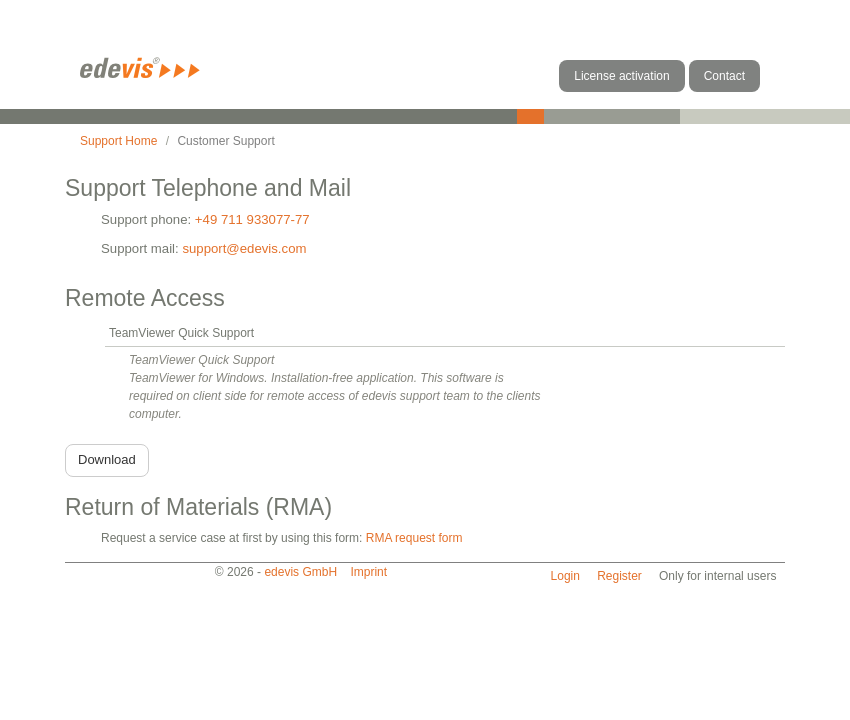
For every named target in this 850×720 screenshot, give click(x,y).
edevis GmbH (300, 572)
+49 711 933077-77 (252, 219)
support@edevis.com (244, 248)
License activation (621, 76)
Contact (724, 76)
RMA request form (414, 538)
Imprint (368, 572)
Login (565, 576)
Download (107, 459)
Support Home (118, 141)
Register (619, 576)
